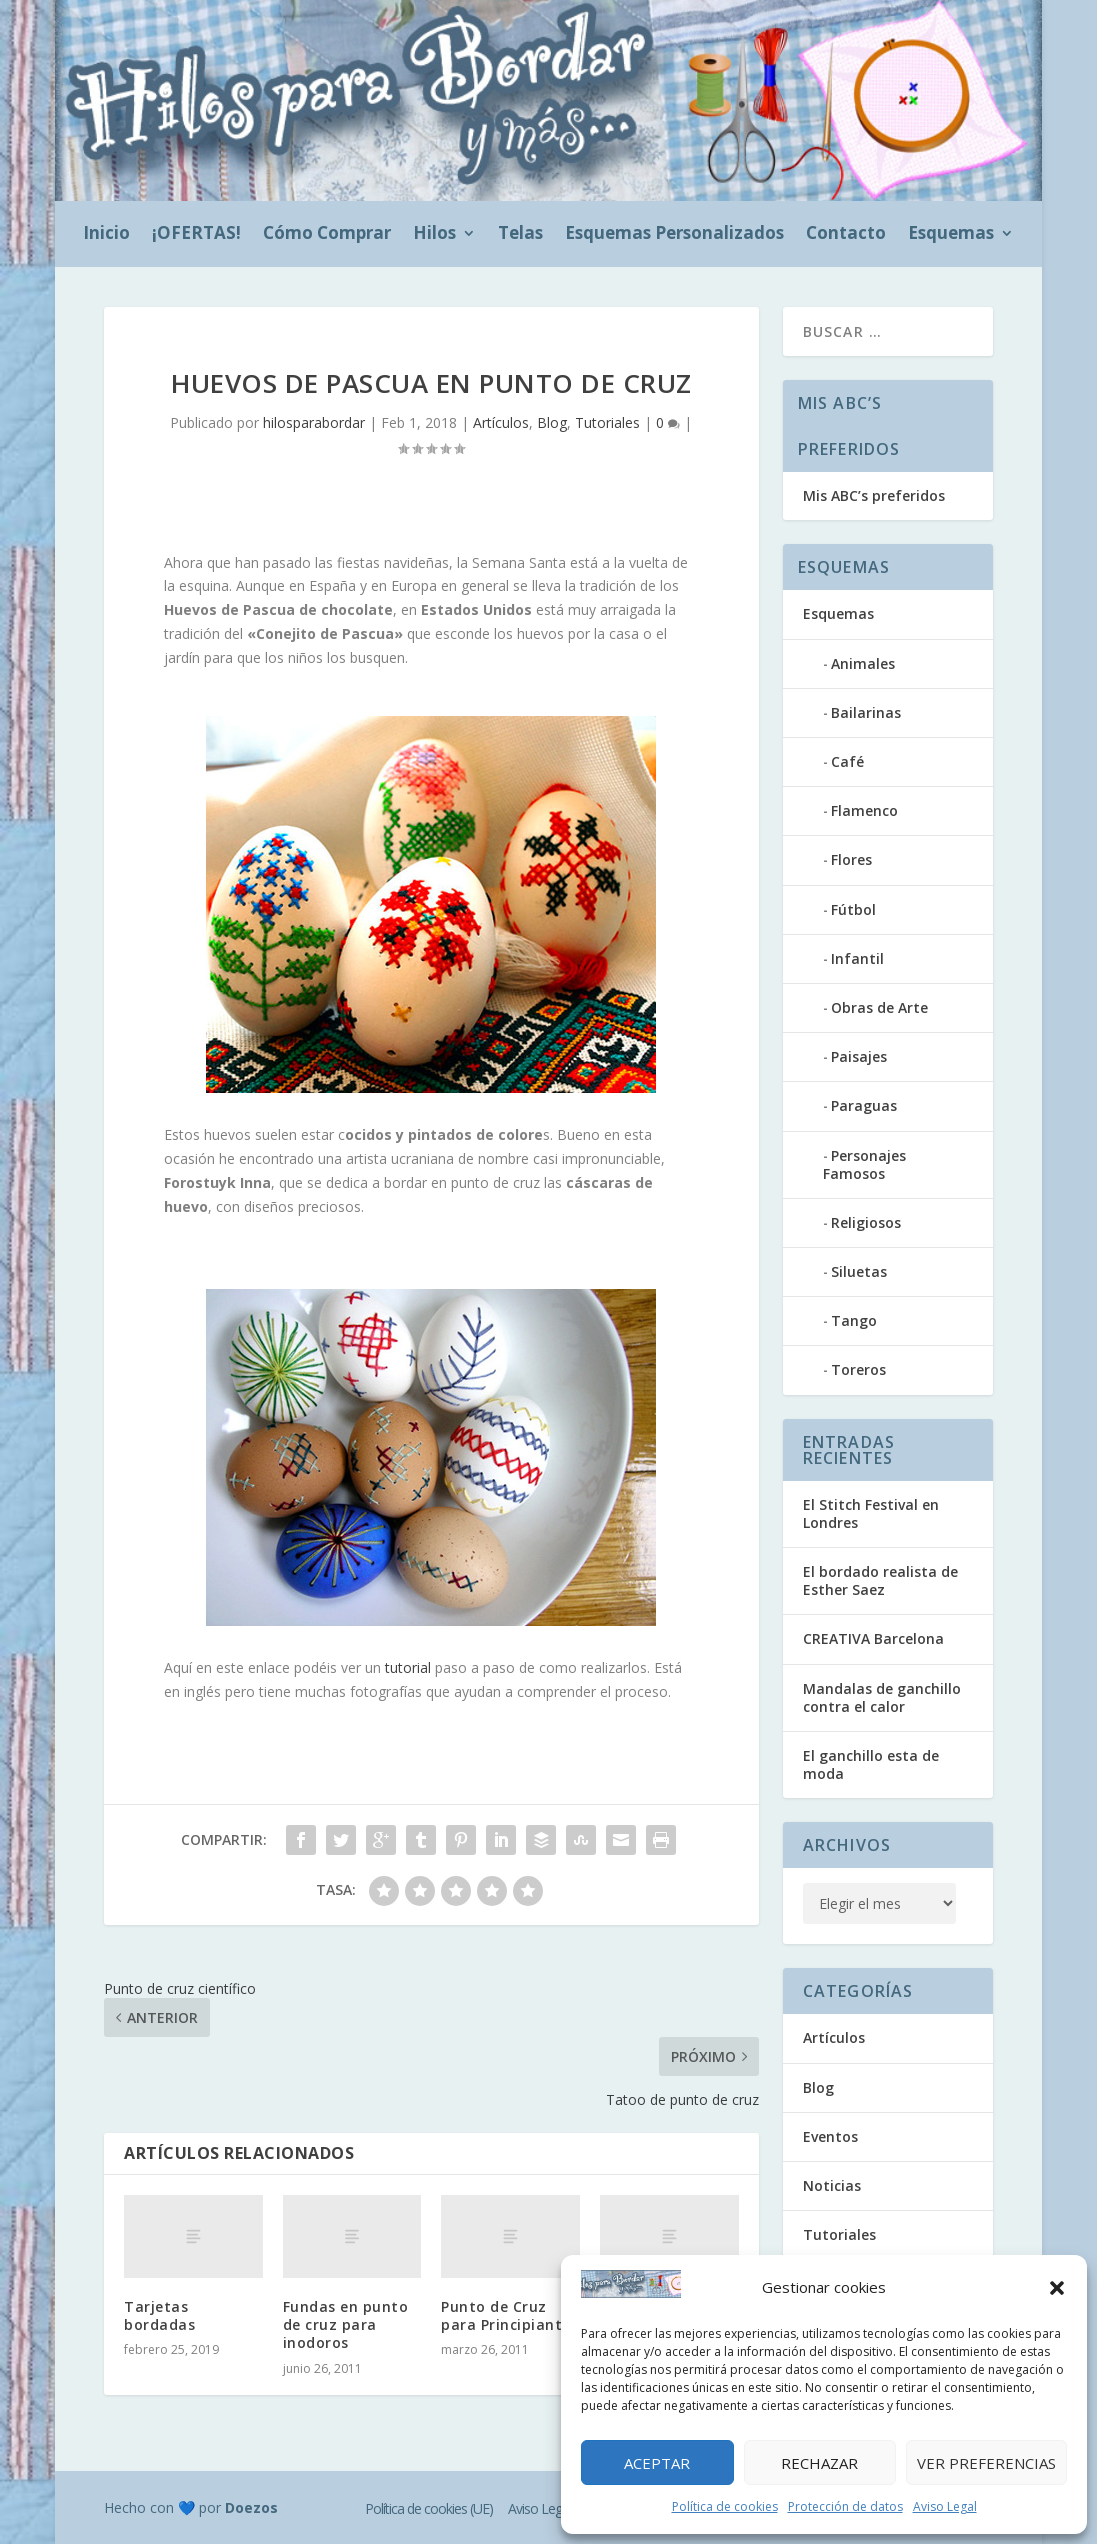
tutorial (408, 1667)
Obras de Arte (879, 1007)
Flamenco (864, 810)
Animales (863, 663)
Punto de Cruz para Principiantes (509, 2315)
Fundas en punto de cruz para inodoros (346, 2324)
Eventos (830, 2136)
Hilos (434, 235)
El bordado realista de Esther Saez (880, 1580)
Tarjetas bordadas (159, 2315)
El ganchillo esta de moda (871, 1764)
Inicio (106, 235)
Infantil (857, 958)
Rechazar (819, 2463)
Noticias (832, 2185)
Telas (520, 235)
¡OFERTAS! (196, 235)
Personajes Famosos (864, 1164)
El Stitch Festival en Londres (871, 1513)
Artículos (501, 422)
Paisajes (859, 1056)
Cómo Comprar (327, 235)
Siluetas (859, 1271)
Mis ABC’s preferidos (874, 495)
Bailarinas (866, 712)
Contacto (846, 235)
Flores (851, 859)
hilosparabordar (314, 422)
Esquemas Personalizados (674, 235)
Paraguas (864, 1105)
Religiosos (866, 1222)
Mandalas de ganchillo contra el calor (882, 1697)
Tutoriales (607, 422)
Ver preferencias (986, 2463)
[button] (1057, 2288)
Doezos (251, 2507)
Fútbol (853, 909)
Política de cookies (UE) (429, 2508)
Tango (854, 1320)
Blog (552, 422)
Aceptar (657, 2463)
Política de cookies (725, 2506)
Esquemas (951, 235)
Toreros (858, 1369)
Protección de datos (845, 2506)
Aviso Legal (945, 2506)
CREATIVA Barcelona (873, 1638)
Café (847, 761)
